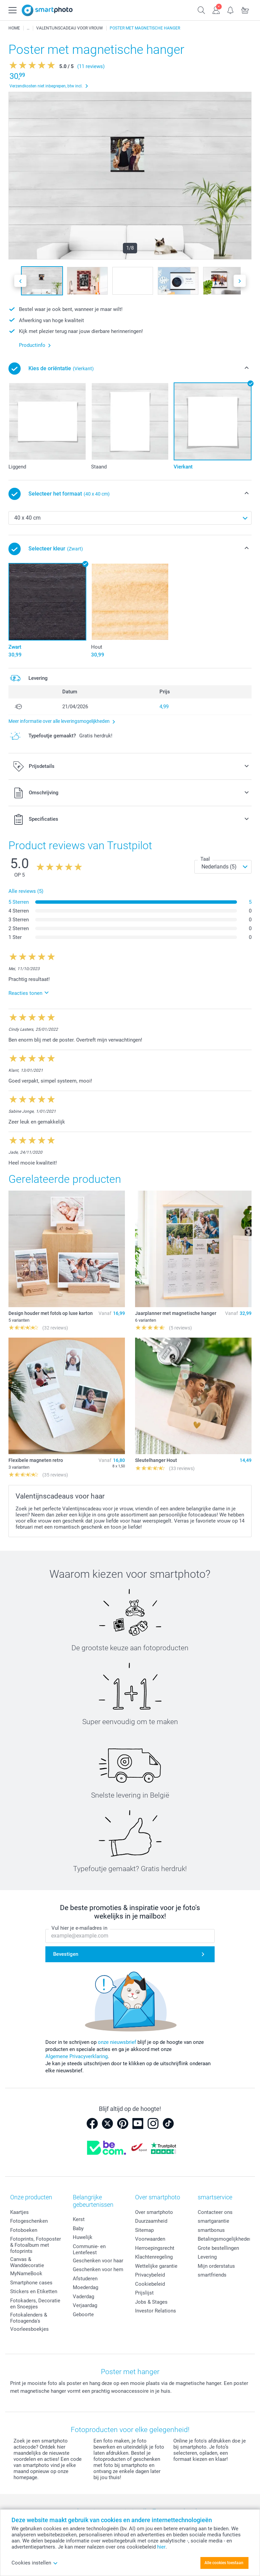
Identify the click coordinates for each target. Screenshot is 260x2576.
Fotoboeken (23, 2230)
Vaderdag (83, 2297)
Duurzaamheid (151, 2221)
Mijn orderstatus (216, 2266)
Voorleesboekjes (29, 2329)
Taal (205, 859)
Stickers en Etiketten (33, 2291)
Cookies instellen (35, 2563)
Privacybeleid (150, 2275)
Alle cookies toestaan (223, 2562)
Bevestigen (65, 1954)
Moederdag (85, 2287)
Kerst (79, 2219)
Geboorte (83, 2314)
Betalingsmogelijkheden (225, 2239)
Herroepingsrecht (154, 2248)
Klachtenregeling (154, 2257)
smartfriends (212, 2275)
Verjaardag (85, 2305)
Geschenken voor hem (98, 2269)
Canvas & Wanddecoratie (27, 2262)
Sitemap (144, 2230)
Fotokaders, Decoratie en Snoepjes (35, 2304)
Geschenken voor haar (98, 2261)
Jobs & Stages (151, 2302)
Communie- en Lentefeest (89, 2249)
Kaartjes (19, 2212)
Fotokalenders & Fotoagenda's (28, 2318)
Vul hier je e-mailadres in (79, 1928)
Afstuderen (85, 2279)
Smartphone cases (31, 2283)
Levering (207, 2257)
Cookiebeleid (150, 2284)
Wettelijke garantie (156, 2266)
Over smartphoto (154, 2212)
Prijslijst (144, 2293)
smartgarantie (213, 2221)
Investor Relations (155, 2311)
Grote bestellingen (218, 2248)
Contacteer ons (215, 2212)
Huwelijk (82, 2237)
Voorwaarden (150, 2239)
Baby (78, 2228)
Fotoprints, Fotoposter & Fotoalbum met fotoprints (35, 2245)
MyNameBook (26, 2273)
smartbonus (211, 2230)
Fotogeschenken (29, 2221)
